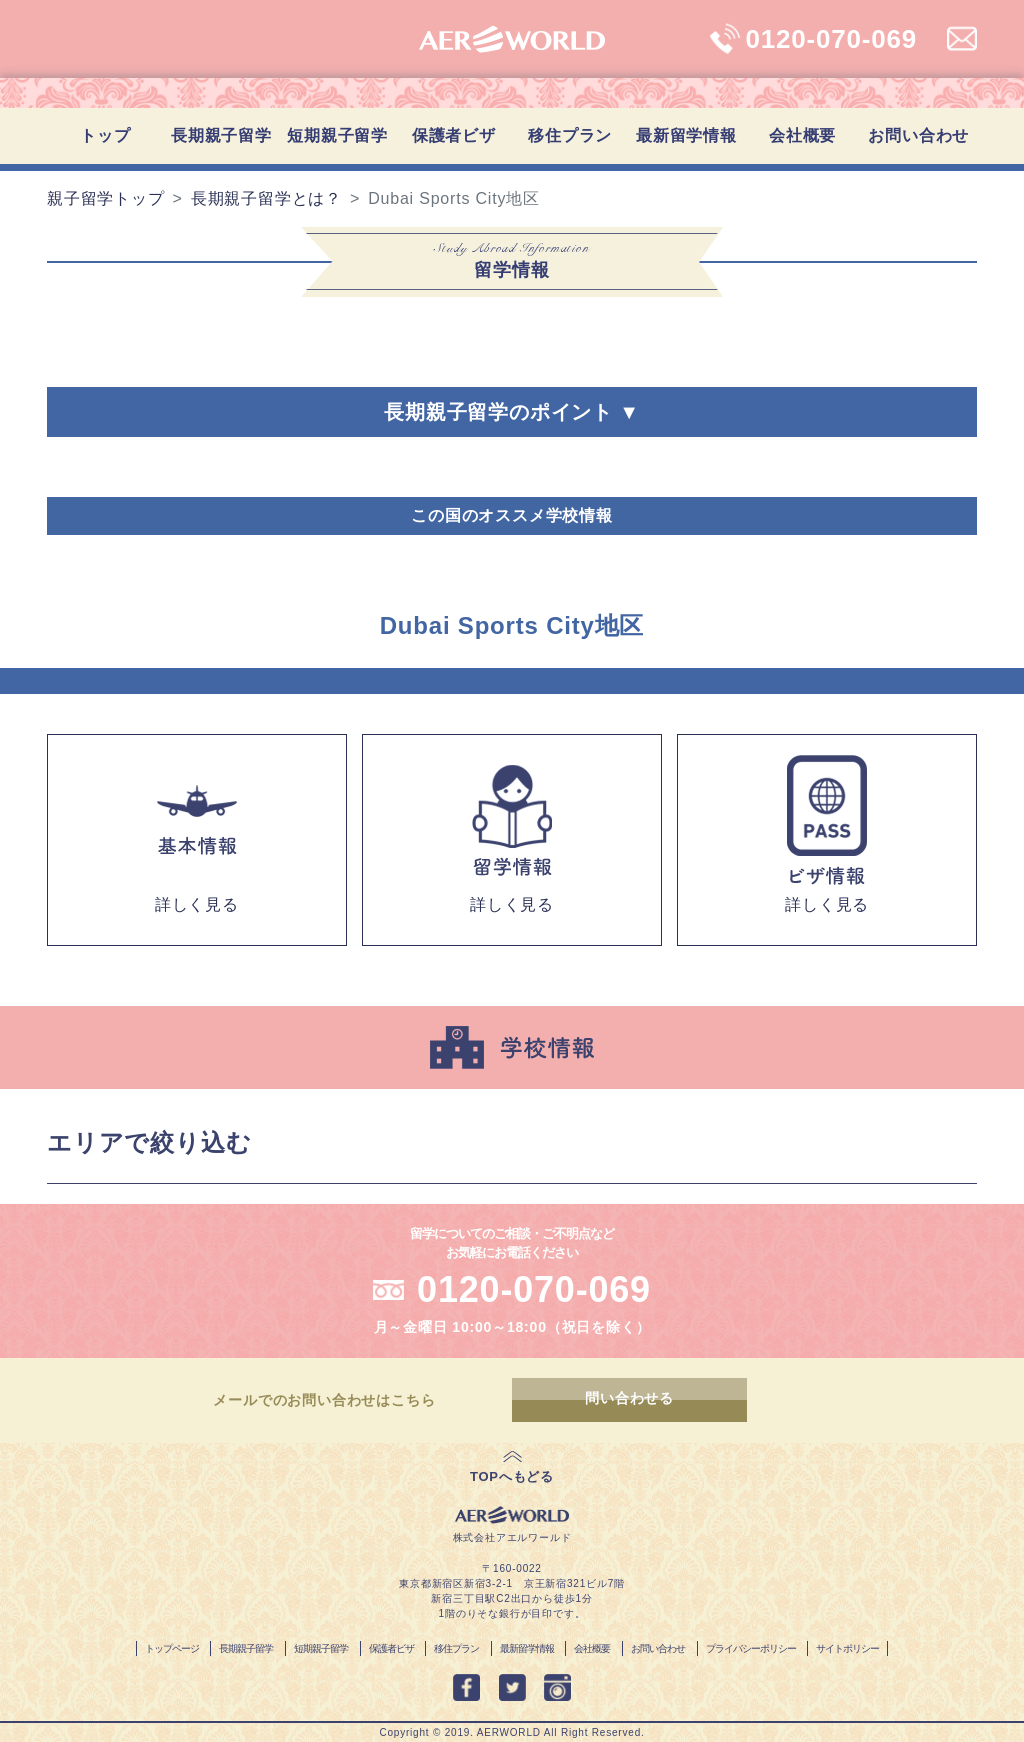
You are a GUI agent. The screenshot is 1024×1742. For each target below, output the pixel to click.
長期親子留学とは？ (266, 198)
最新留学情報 (686, 135)
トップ (105, 135)
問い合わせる (632, 1400)
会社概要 (802, 135)
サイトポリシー (847, 1648)
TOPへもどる (512, 1476)
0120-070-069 (534, 1289)
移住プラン (570, 135)
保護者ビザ (454, 135)
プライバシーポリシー (751, 1648)
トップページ (172, 1648)
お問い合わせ (918, 135)
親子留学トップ (106, 198)
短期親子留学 (337, 135)
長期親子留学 (221, 135)
